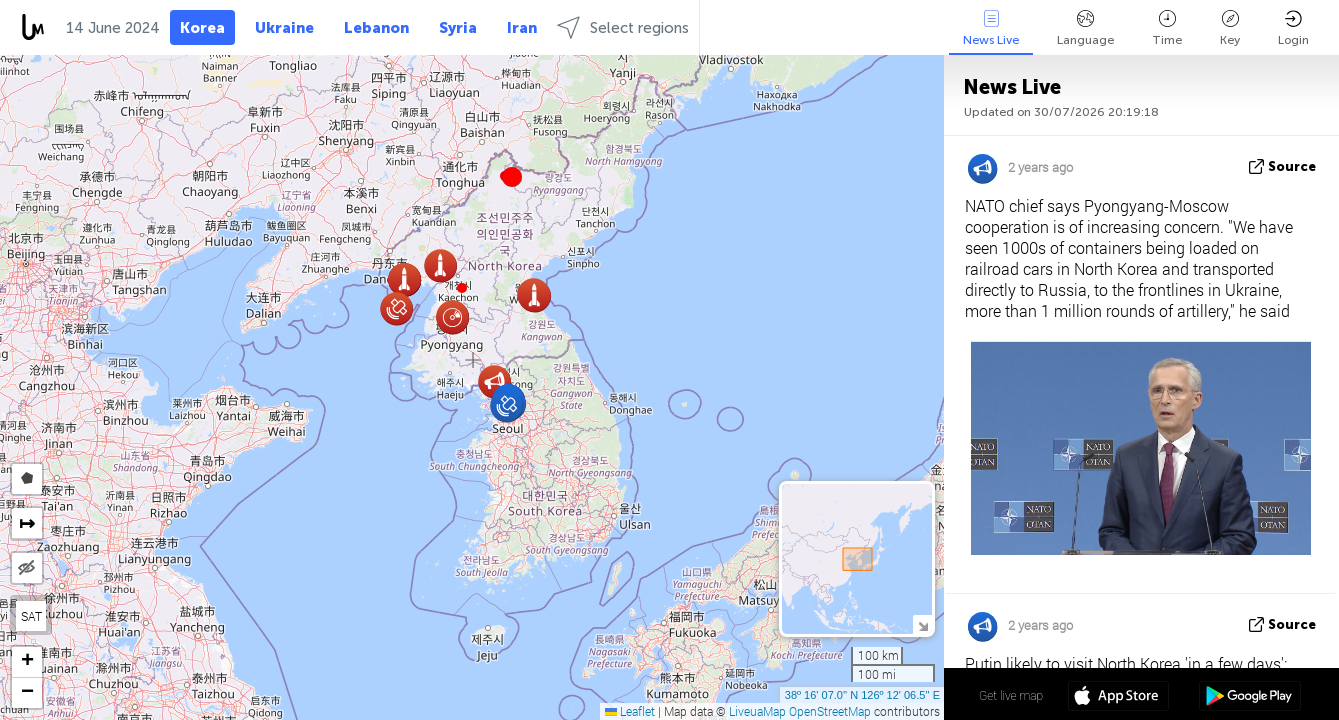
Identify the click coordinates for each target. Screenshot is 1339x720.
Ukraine (284, 28)
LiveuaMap (757, 711)
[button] (462, 288)
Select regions (623, 27)
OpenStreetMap (830, 711)
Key (1230, 28)
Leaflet (630, 711)
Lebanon (376, 28)
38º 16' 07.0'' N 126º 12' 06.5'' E (862, 695)
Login (1293, 28)
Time (1167, 28)
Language (1085, 28)
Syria (458, 28)
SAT (31, 616)
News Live (991, 28)
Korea (202, 28)
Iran (522, 28)
